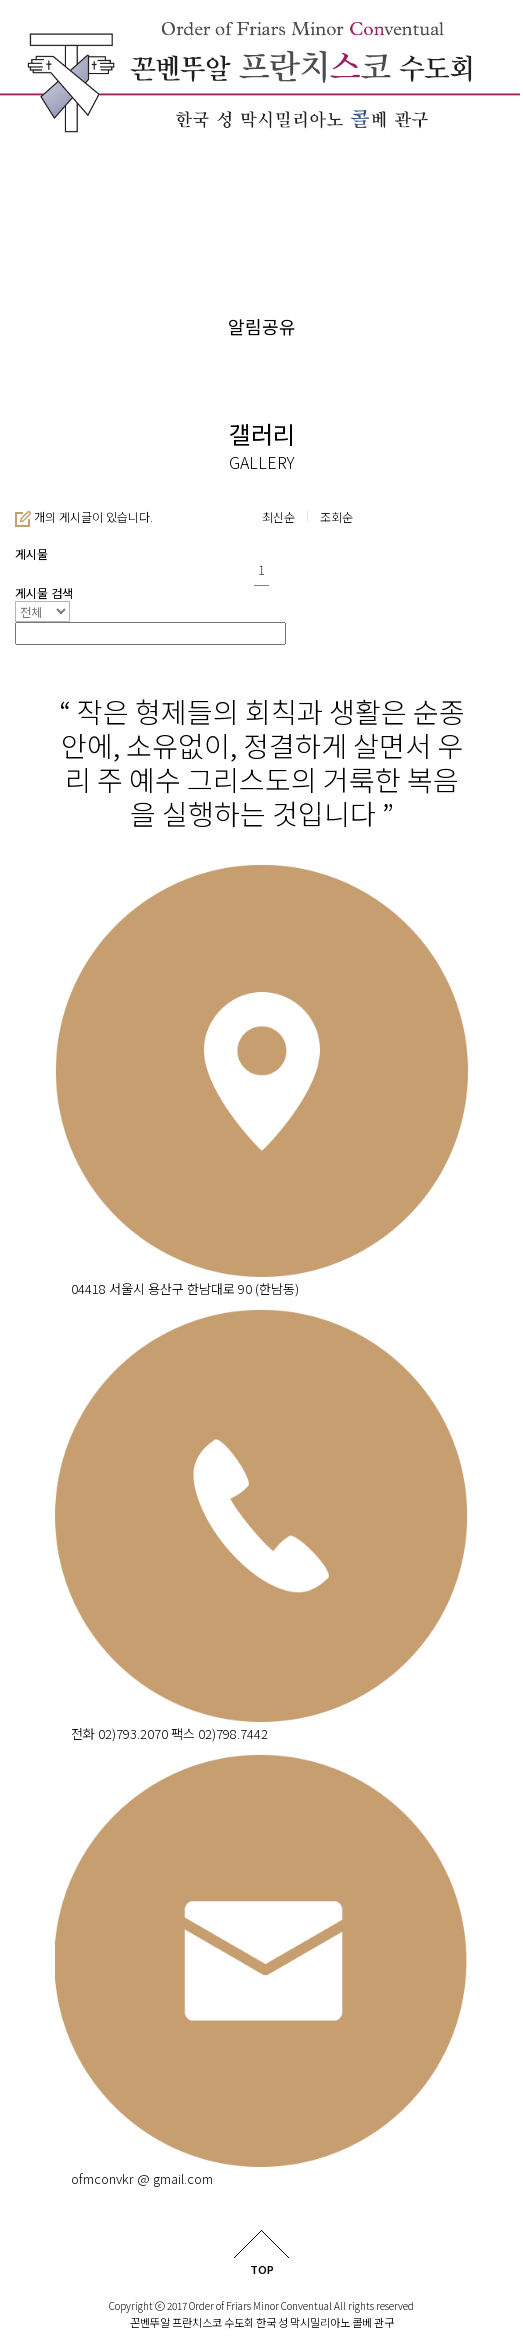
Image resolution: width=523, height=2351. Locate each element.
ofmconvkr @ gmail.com (142, 2178)
